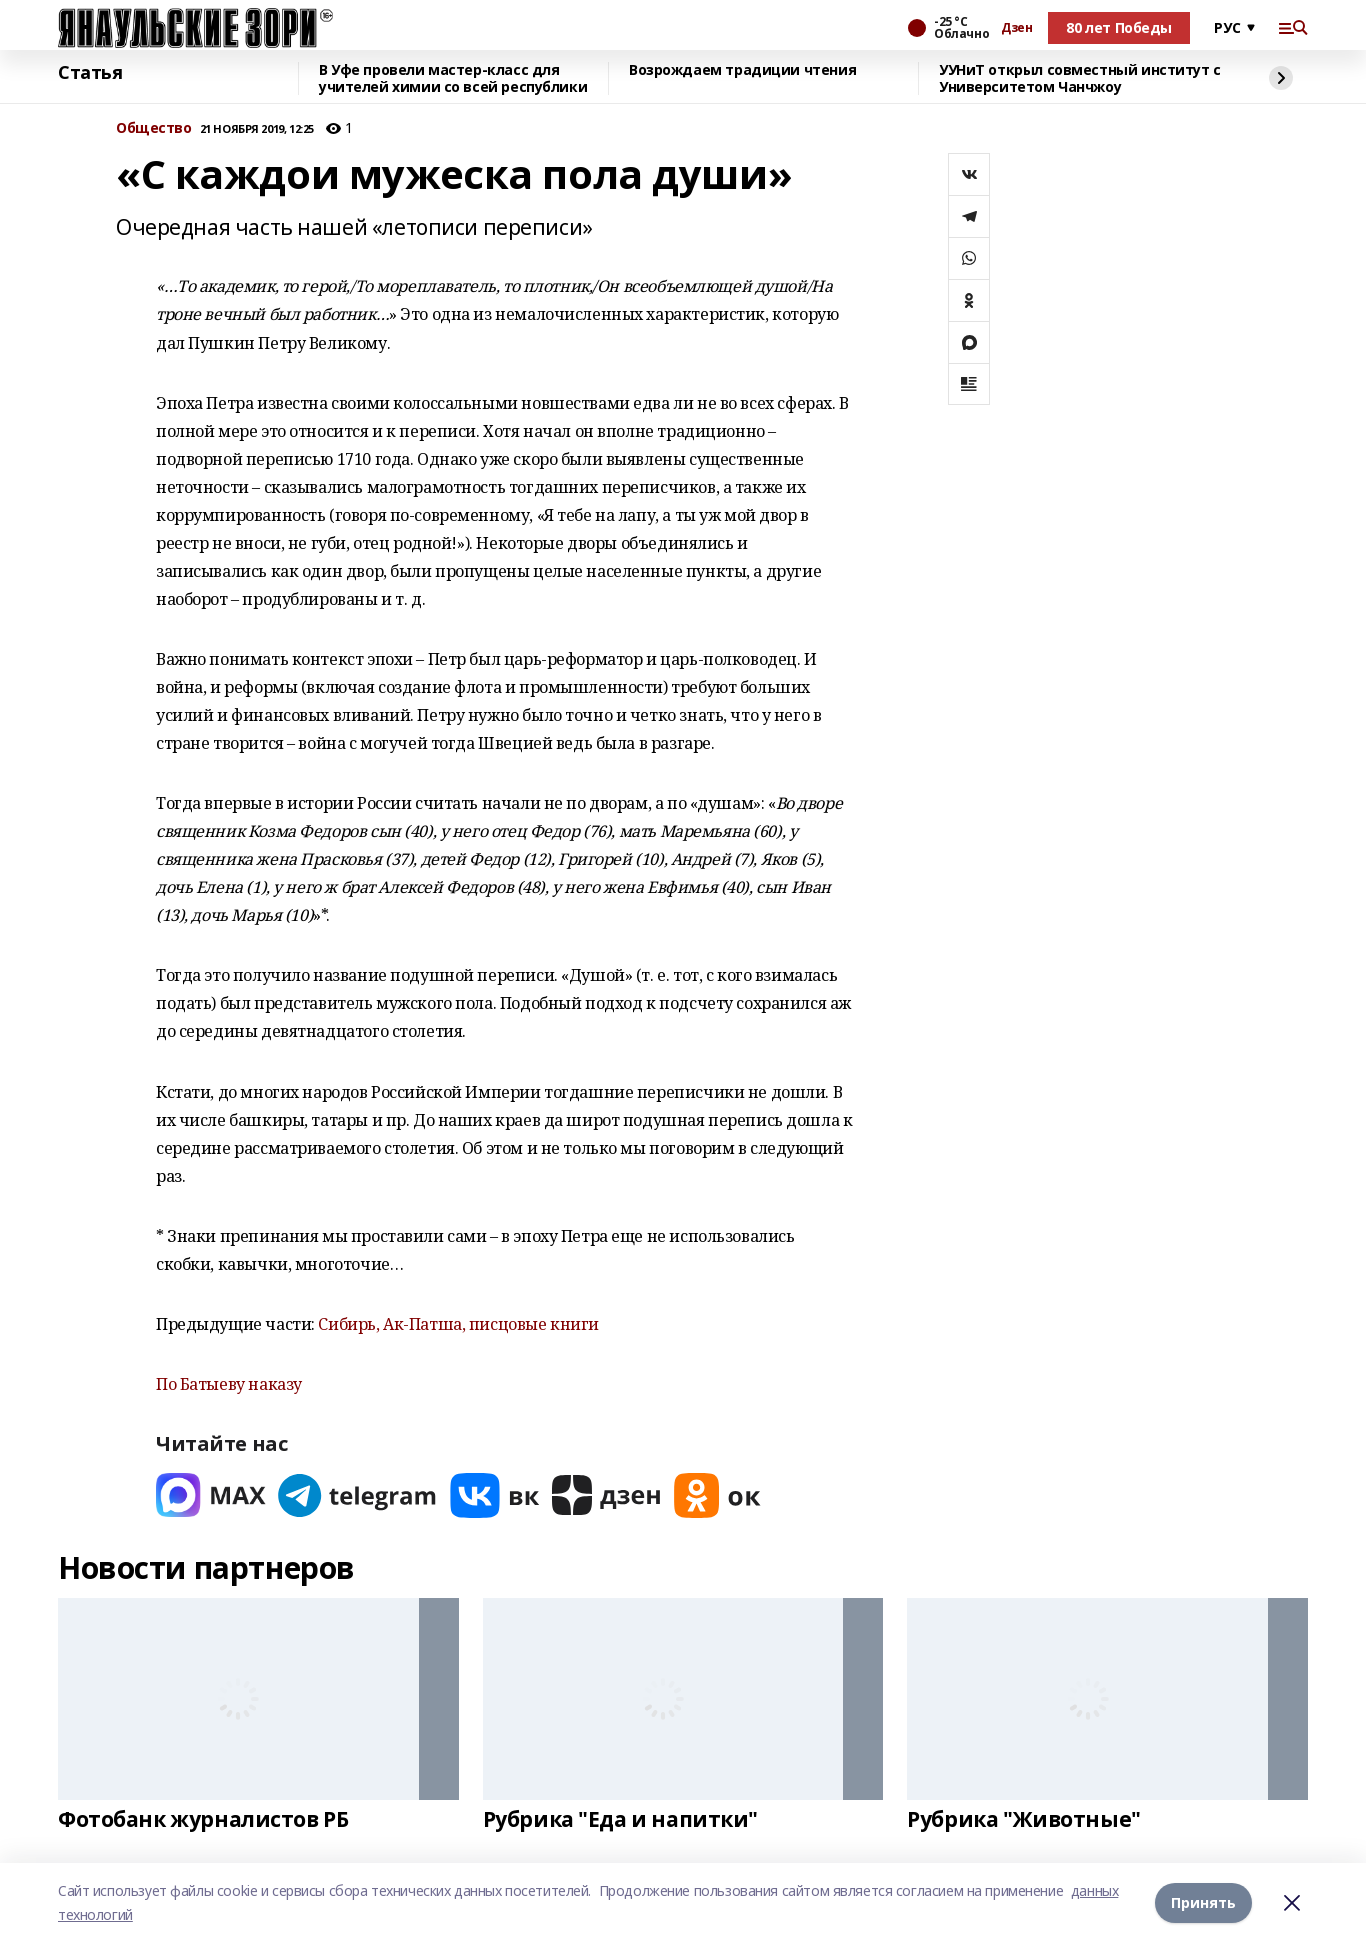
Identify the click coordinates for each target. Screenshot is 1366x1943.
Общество (154, 128)
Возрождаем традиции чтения (742, 70)
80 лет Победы (1119, 27)
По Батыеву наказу (229, 1384)
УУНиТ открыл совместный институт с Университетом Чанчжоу (1080, 78)
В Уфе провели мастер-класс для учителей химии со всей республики (453, 78)
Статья (90, 73)
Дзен (1016, 28)
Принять (1203, 1902)
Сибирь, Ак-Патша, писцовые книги (458, 1324)
